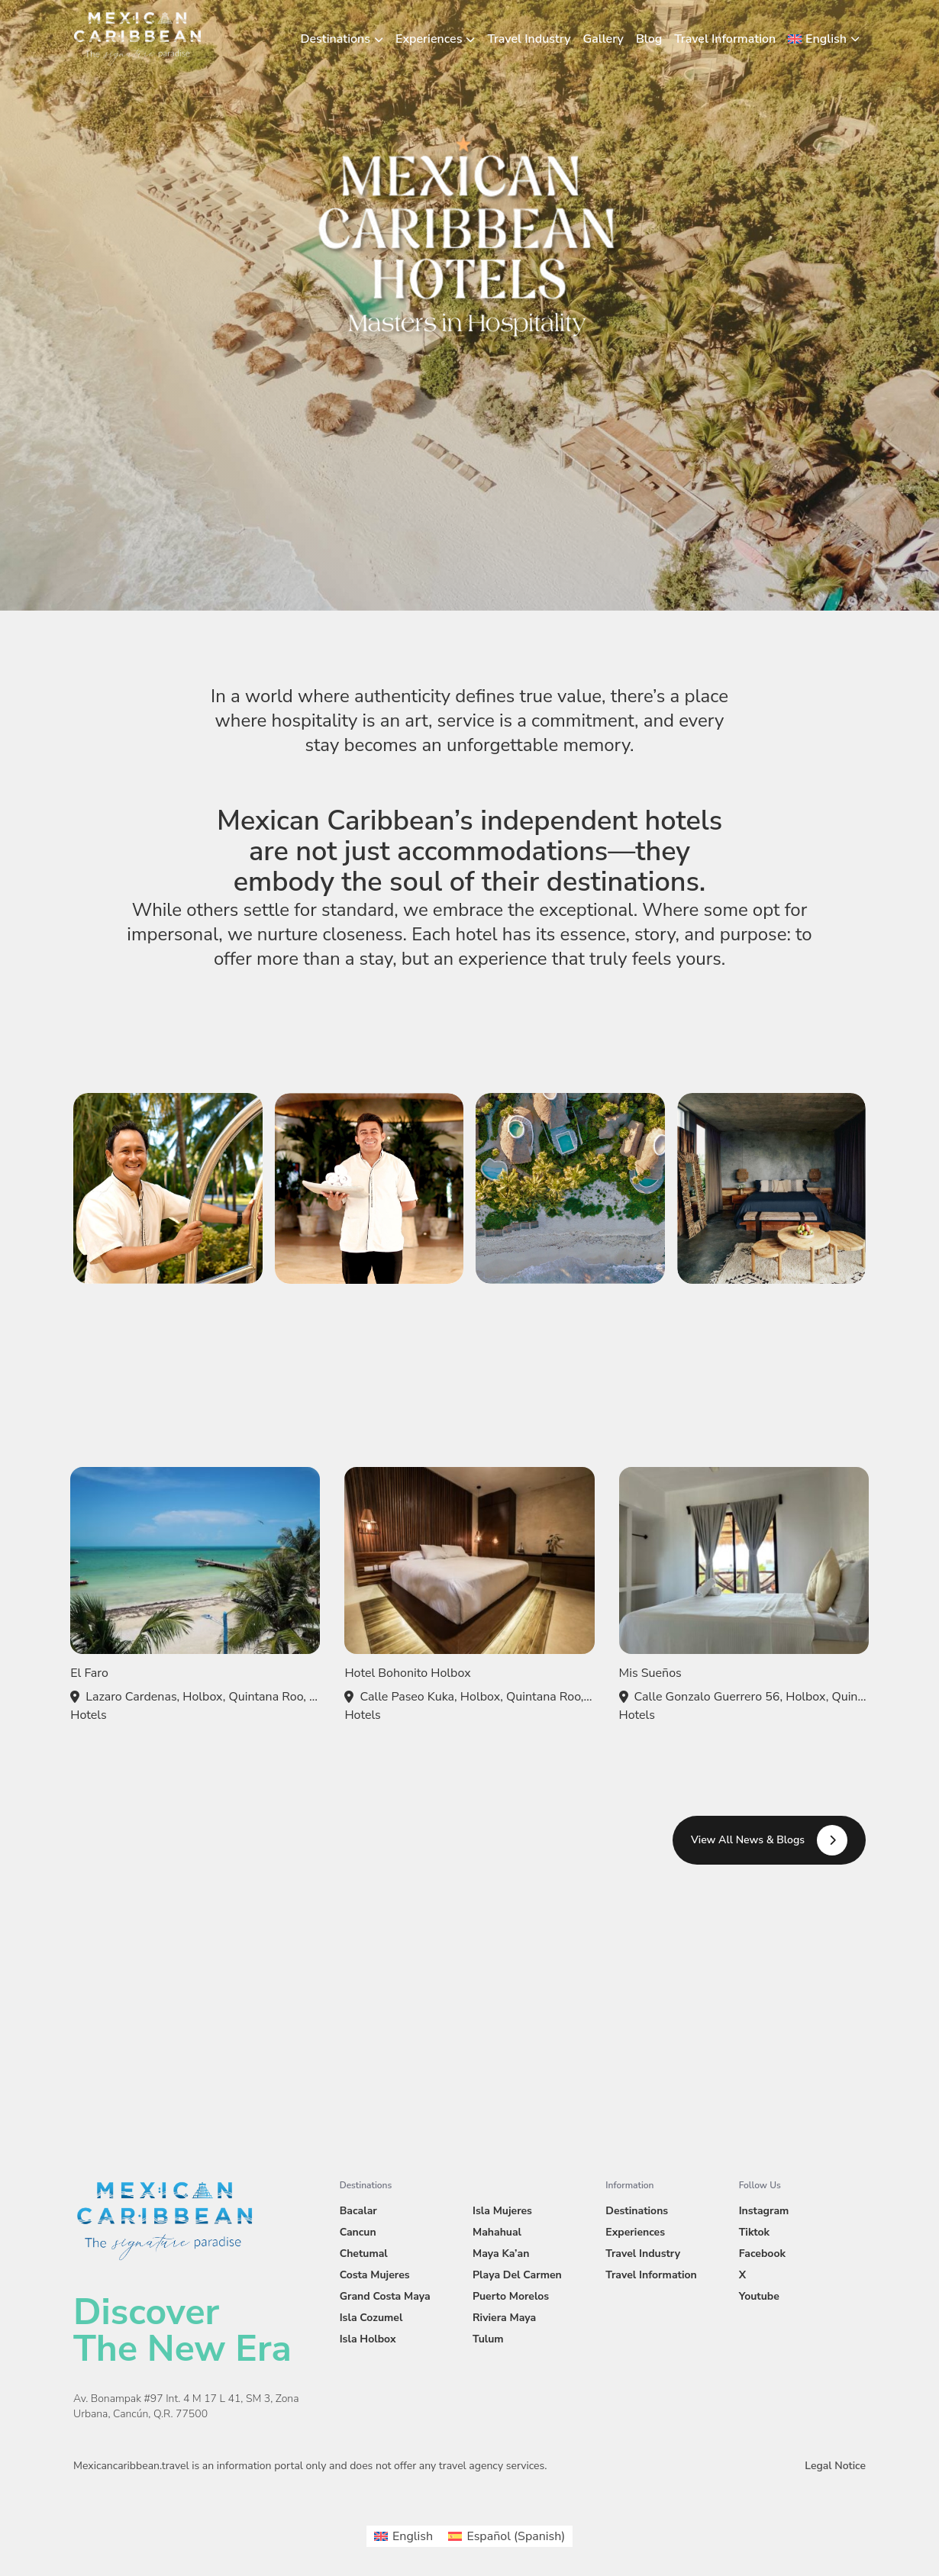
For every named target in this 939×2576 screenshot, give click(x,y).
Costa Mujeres (375, 2275)
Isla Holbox (368, 2339)
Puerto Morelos (511, 2296)
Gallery (603, 39)
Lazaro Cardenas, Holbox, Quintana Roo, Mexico (203, 1696)
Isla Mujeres (502, 2211)
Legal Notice (835, 2465)
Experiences (428, 39)
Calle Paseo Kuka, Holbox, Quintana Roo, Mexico (477, 1696)
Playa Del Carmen (517, 2275)
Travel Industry (528, 39)
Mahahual (497, 2232)
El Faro (89, 1673)
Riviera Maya (504, 2317)
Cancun (358, 2232)
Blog (649, 39)
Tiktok (754, 2232)
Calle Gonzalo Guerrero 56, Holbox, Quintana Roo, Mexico (751, 1696)
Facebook (762, 2253)
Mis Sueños (650, 1673)
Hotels (88, 1715)
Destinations (336, 39)
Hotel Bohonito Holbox (407, 1673)
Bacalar (358, 2211)
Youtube (759, 2296)
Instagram (764, 2211)
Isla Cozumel (371, 2317)
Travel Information (725, 39)
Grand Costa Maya (385, 2296)
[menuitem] (824, 39)
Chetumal (364, 2253)
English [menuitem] (412, 2536)
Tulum (488, 2339)
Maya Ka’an (501, 2253)
